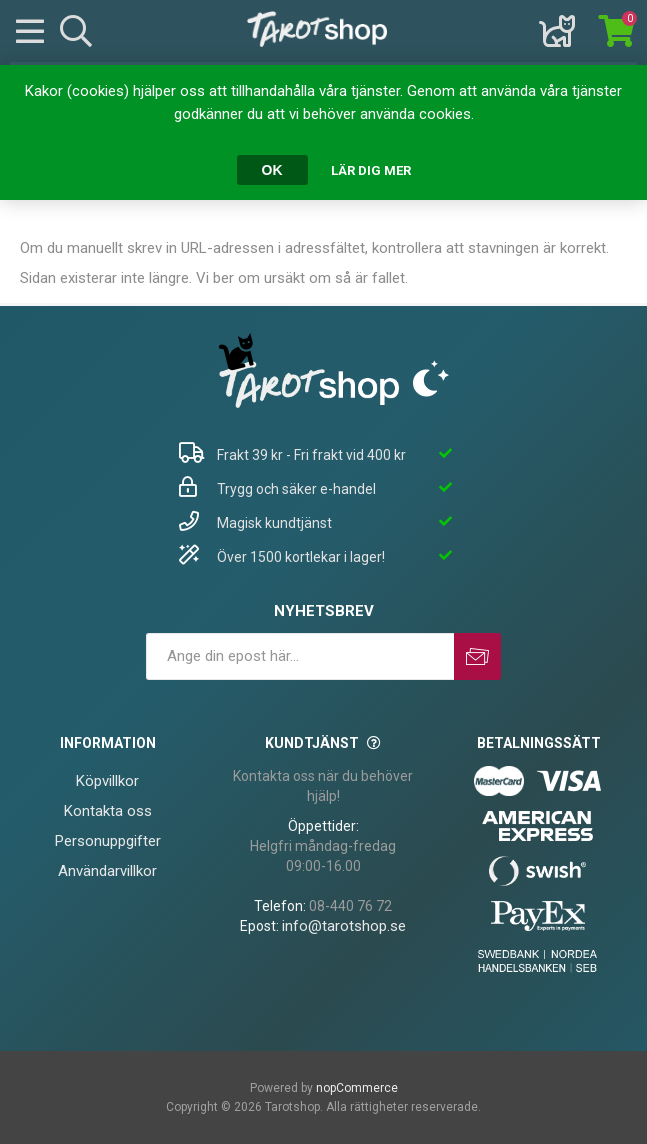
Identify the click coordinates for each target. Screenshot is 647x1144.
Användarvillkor (107, 871)
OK (272, 170)
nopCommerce (357, 1088)
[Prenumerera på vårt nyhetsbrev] (300, 656)
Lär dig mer (371, 170)
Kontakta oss (108, 811)
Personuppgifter (108, 841)
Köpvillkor (107, 781)
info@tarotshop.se (344, 926)
